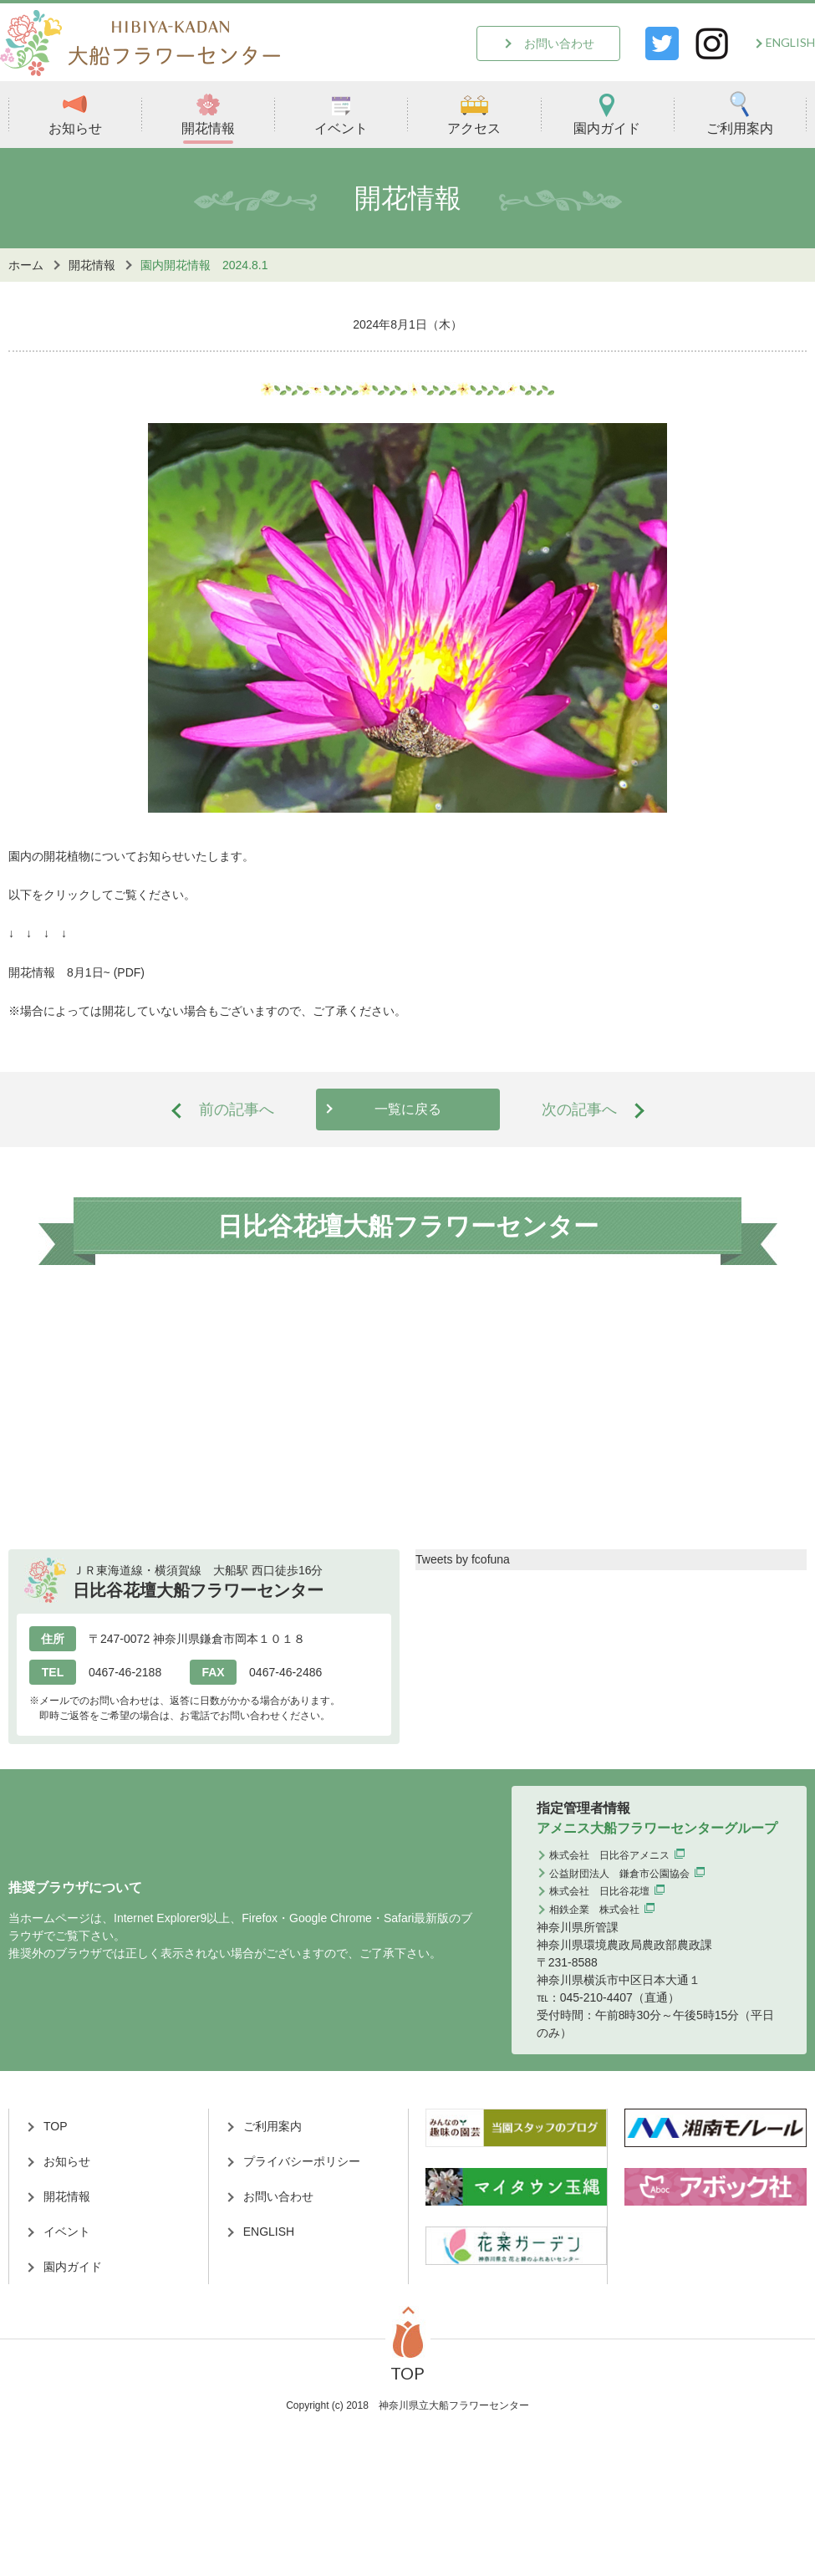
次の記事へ (579, 1109)
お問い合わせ (559, 43)
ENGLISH (790, 42)
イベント (341, 113)
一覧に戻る (407, 1109)
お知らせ (75, 113)
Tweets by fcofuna (462, 1559)
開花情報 (208, 113)
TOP (55, 2126)
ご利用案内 (739, 113)
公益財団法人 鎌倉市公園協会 (619, 1874)
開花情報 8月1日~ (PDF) (76, 972)
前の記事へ (236, 1109)
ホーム (25, 265)
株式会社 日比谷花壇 (599, 1891)
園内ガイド (606, 113)
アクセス (474, 113)
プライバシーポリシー (301, 2161)
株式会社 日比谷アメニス (609, 1855)
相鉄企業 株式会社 (594, 1909)
